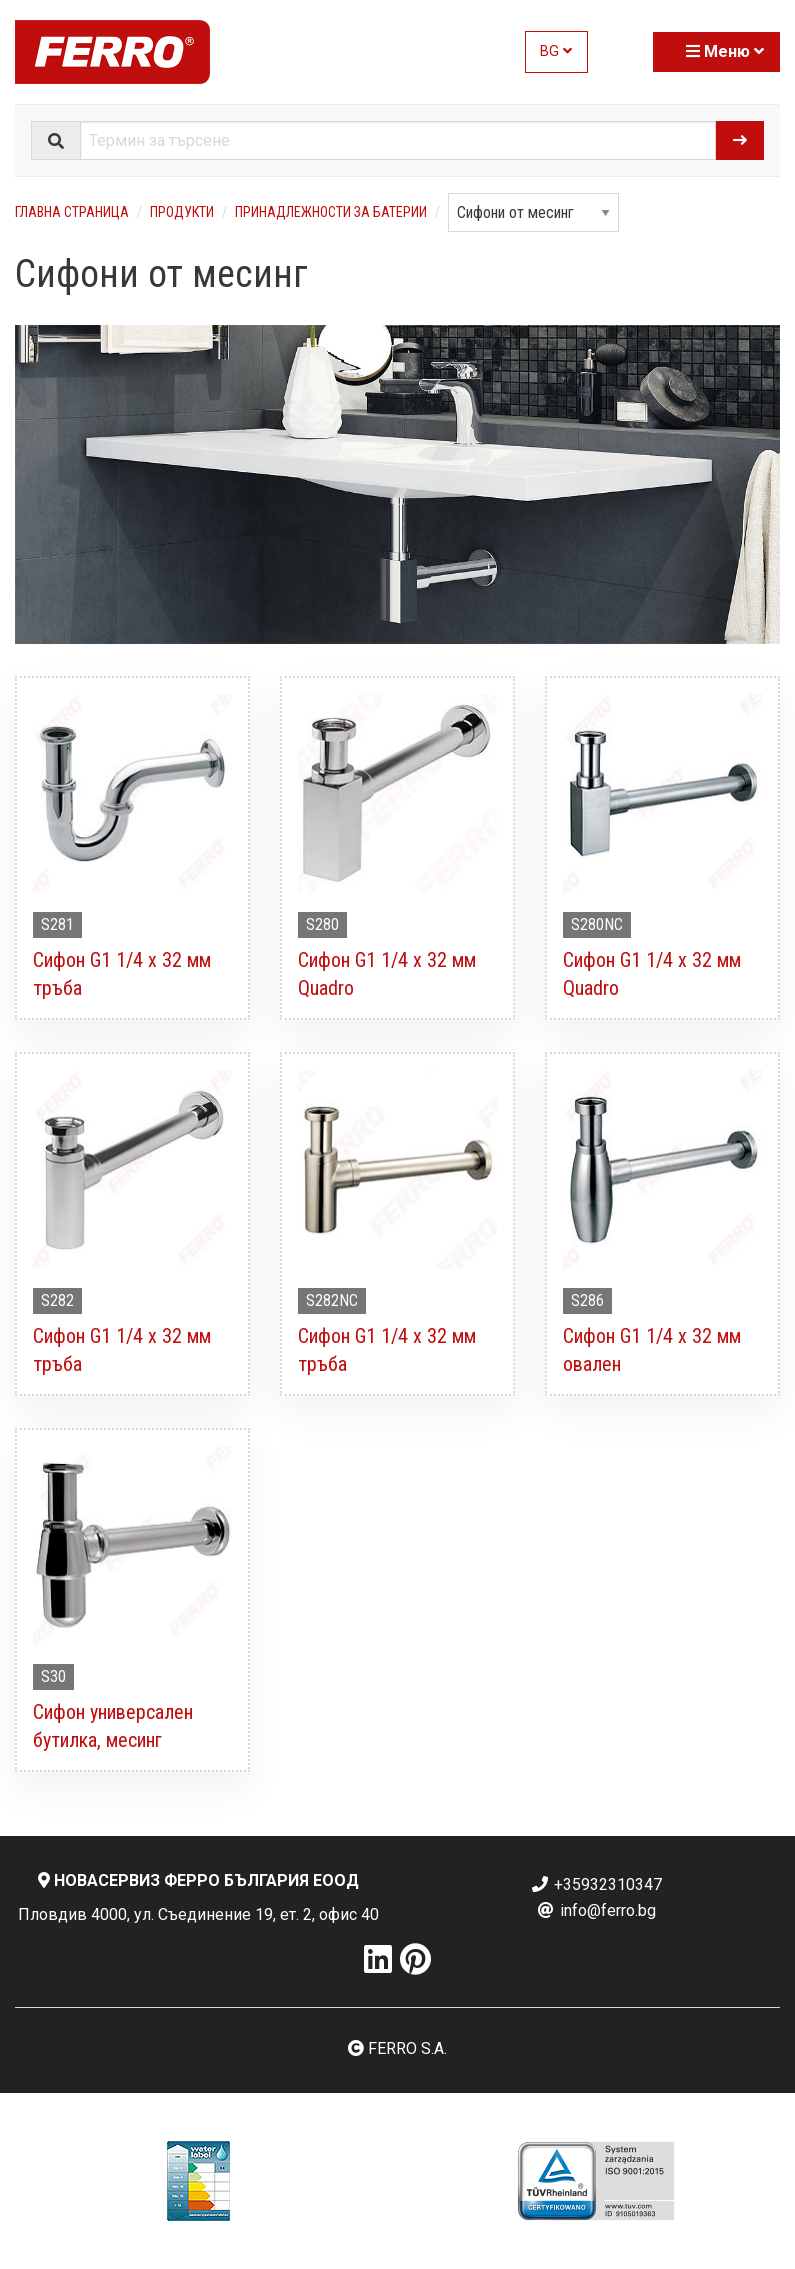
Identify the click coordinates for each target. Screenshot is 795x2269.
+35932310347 (596, 1884)
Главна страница (72, 212)
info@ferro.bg (596, 1910)
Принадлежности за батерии (331, 212)
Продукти (182, 212)
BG (556, 51)
